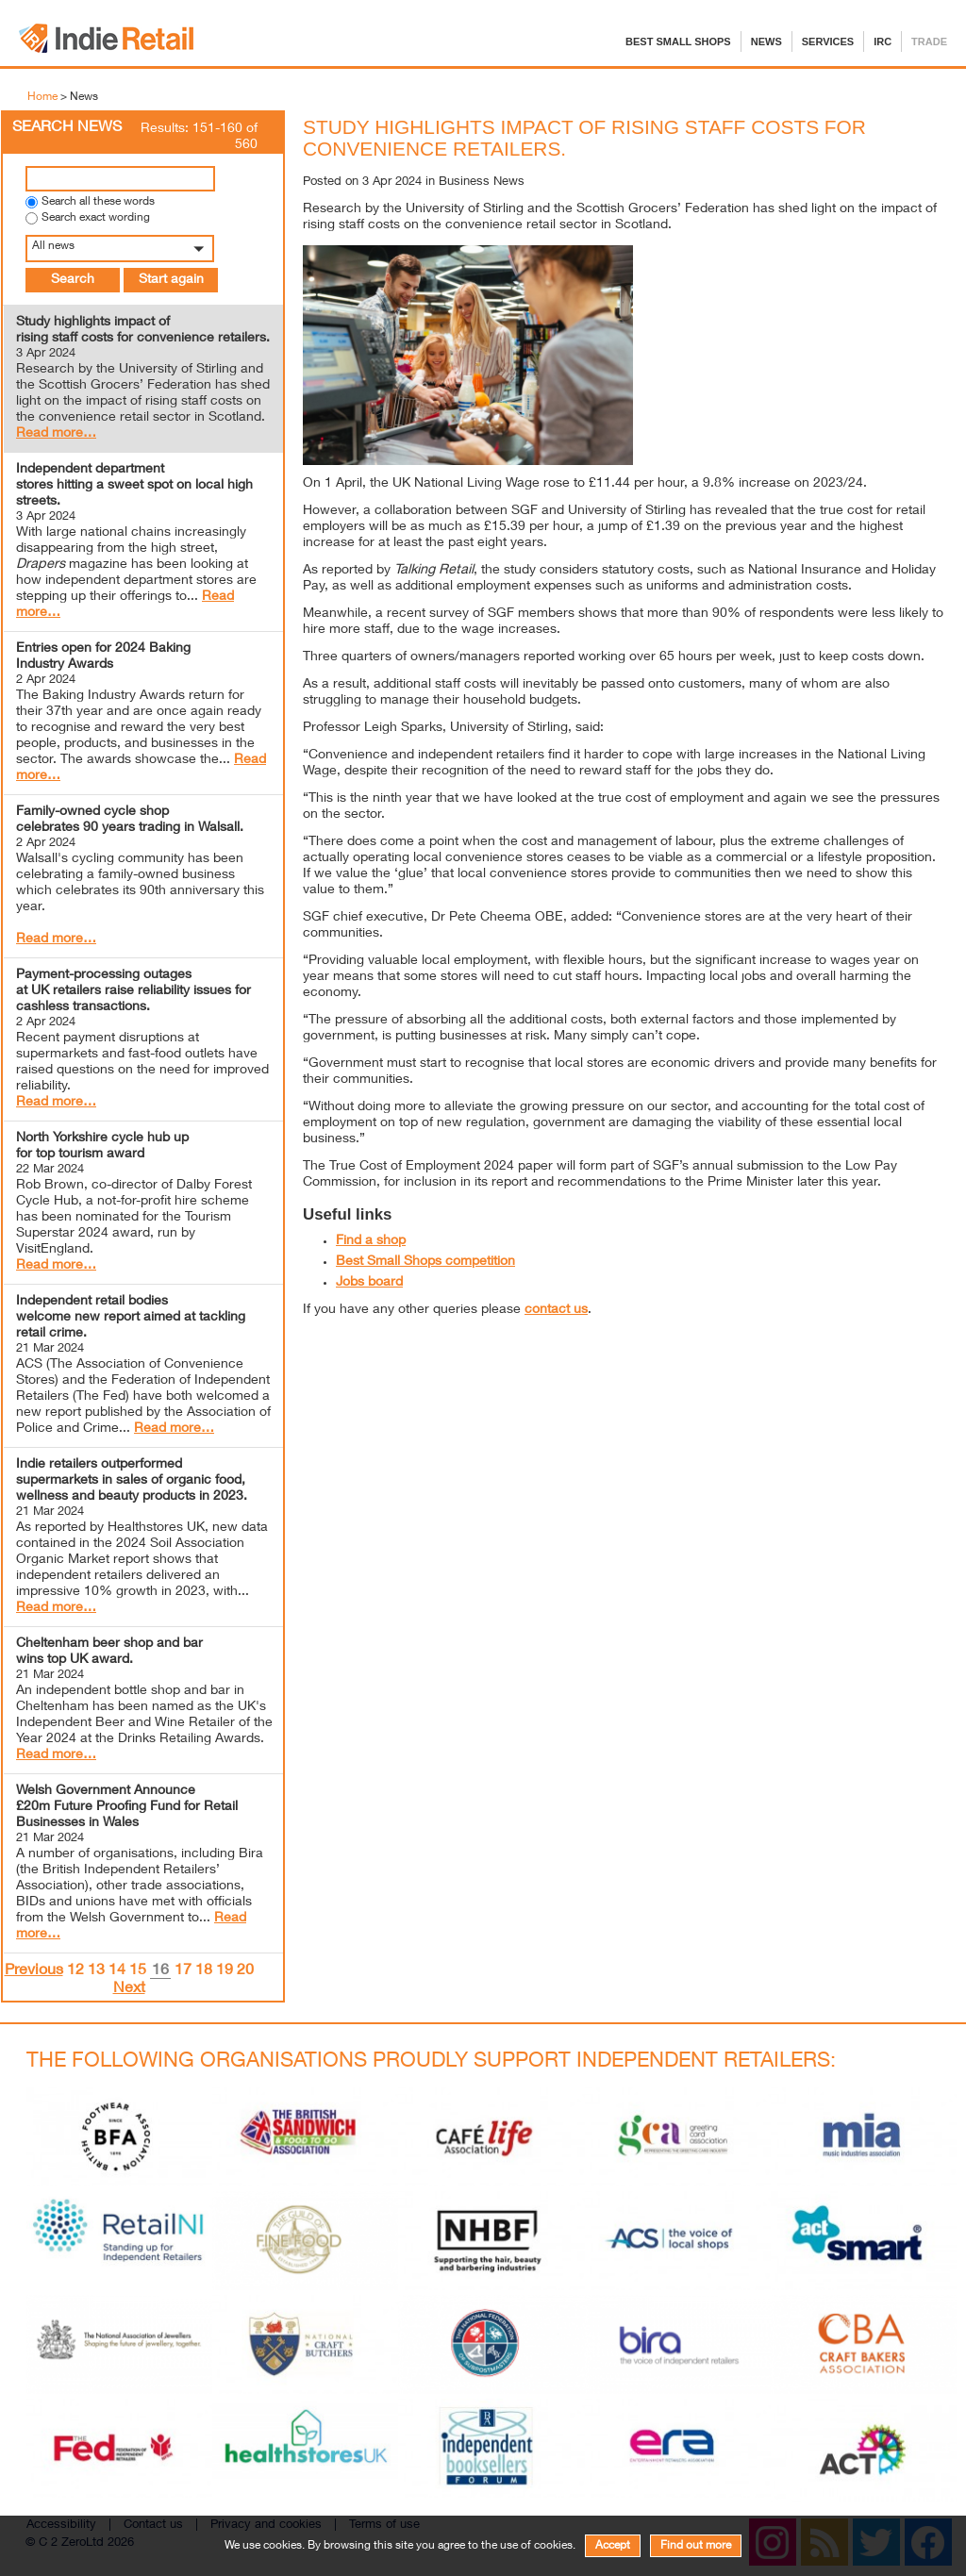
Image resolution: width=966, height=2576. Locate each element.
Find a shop (371, 1241)
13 (96, 1971)
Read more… (56, 433)
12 (75, 1971)
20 (245, 1971)
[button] (143, 248)
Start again (171, 280)
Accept (612, 2545)
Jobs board (369, 1282)
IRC (882, 41)
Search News (67, 128)
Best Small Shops (678, 41)
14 (116, 1971)
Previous (34, 1971)
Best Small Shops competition (425, 1262)
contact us (556, 1310)
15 (137, 1971)
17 (183, 1971)
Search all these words (98, 202)
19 (224, 1971)
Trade (929, 41)
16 (160, 1972)
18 (203, 1971)
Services (828, 41)
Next (129, 1989)
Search (72, 280)
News (766, 41)
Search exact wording (96, 218)
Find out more (695, 2545)
